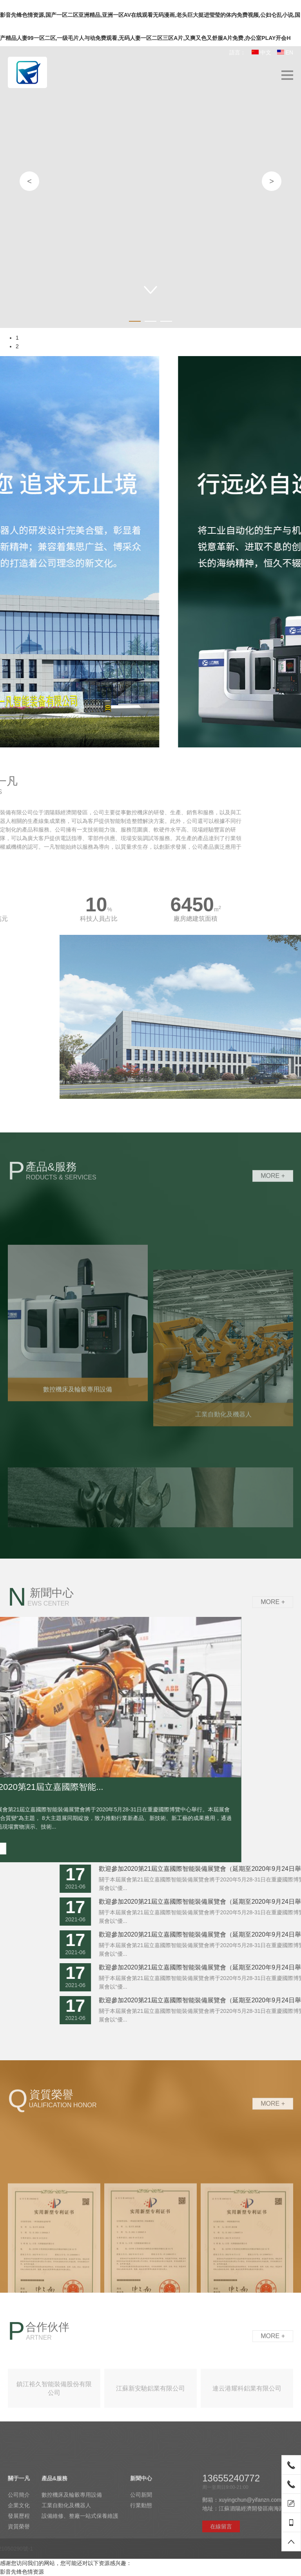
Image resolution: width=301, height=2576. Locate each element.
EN (285, 52)
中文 (261, 52)
